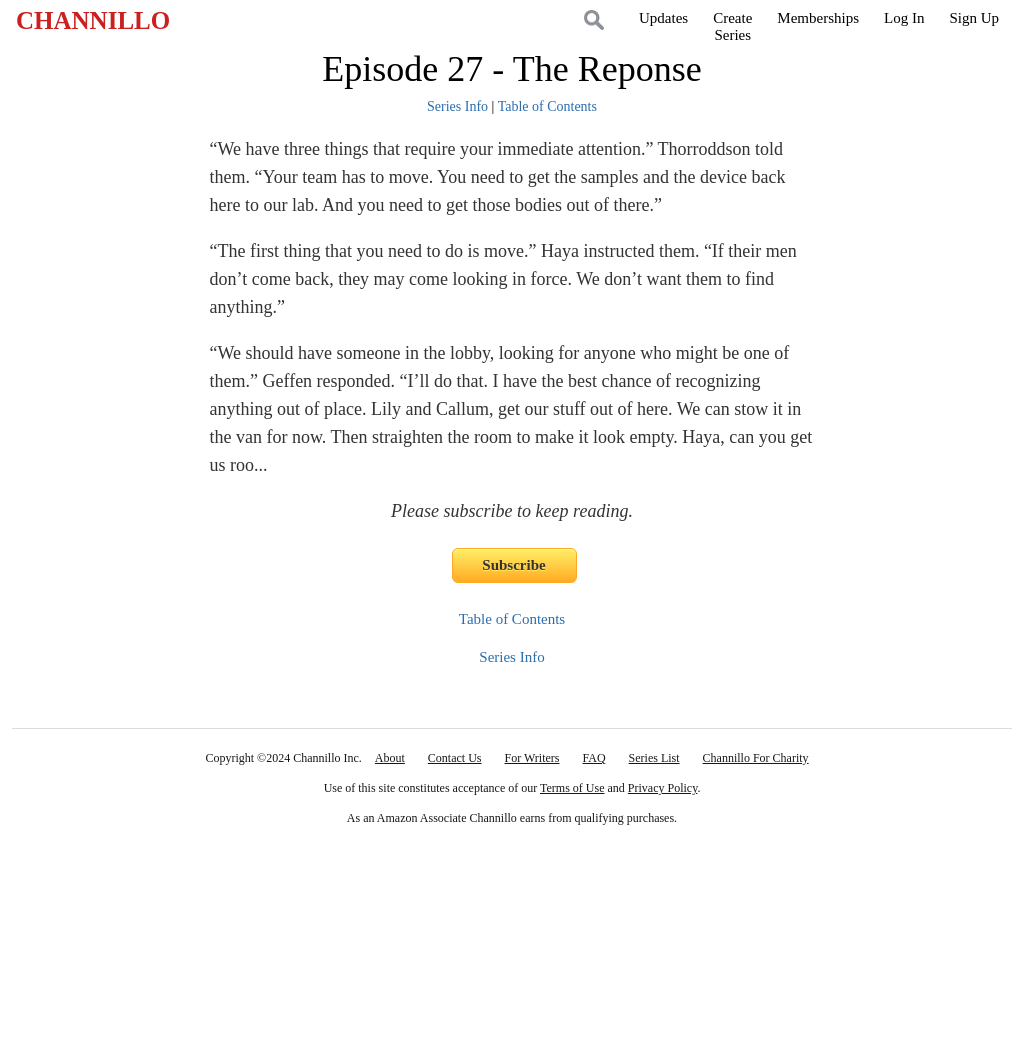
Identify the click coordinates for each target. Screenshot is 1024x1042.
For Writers (532, 758)
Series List (654, 758)
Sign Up (974, 18)
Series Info (457, 106)
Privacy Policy (663, 788)
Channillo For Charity (756, 758)
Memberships (818, 18)
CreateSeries (732, 26)
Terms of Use (572, 788)
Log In (904, 18)
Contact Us (455, 758)
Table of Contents (547, 106)
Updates (663, 18)
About (390, 758)
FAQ (593, 758)
